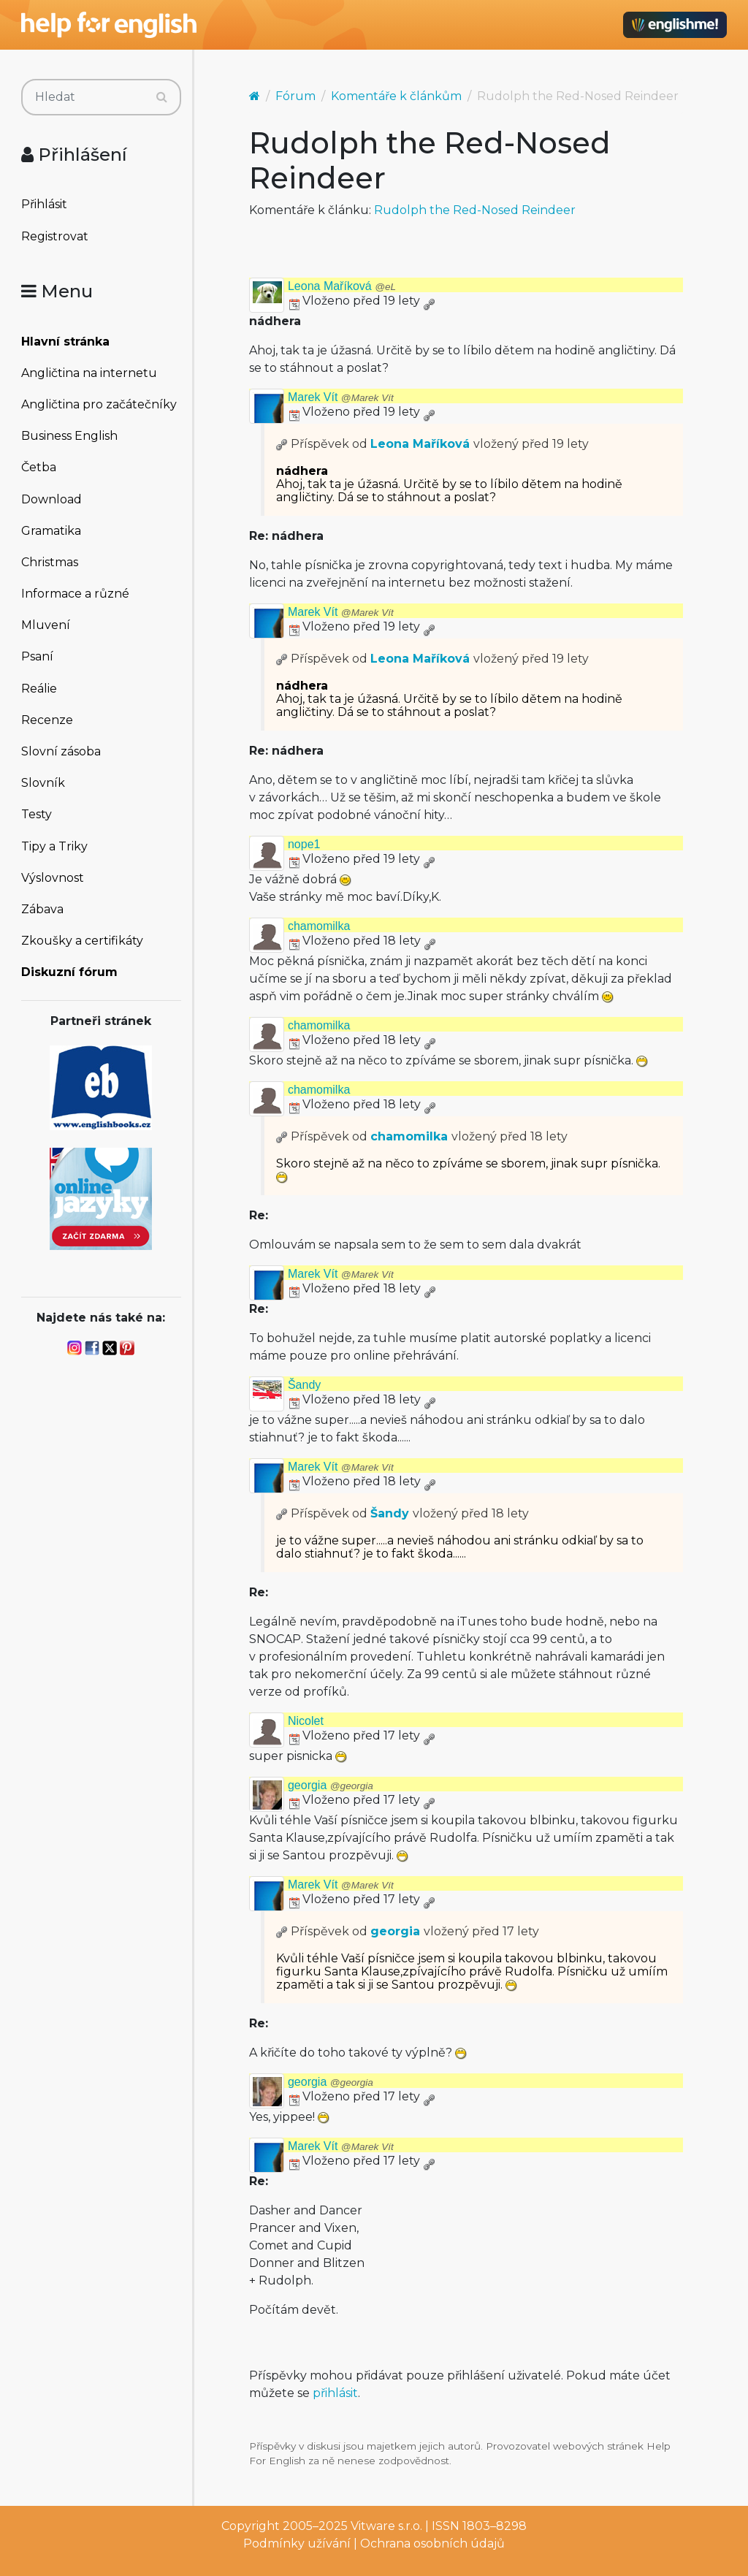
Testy (36, 814)
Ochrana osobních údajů (432, 2543)
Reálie (39, 689)
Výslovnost (52, 878)
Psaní (37, 656)
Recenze (47, 720)
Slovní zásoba (61, 751)
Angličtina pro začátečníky (99, 404)
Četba (38, 467)
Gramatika (51, 531)
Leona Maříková (342, 286)
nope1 (304, 844)
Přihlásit (44, 204)
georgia (330, 1785)
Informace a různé (75, 594)
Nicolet (306, 1721)
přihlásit (335, 2393)
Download (51, 499)
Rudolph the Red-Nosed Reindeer (475, 210)
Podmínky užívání (297, 2543)
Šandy (304, 1385)
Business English (69, 436)
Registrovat (54, 236)
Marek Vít (341, 397)
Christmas (49, 562)
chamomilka (319, 926)
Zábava (42, 909)
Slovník (43, 783)
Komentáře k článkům (396, 96)
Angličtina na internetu (89, 373)
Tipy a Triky (54, 846)
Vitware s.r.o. (386, 2526)
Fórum (295, 96)
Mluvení (45, 625)
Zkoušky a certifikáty (82, 941)
